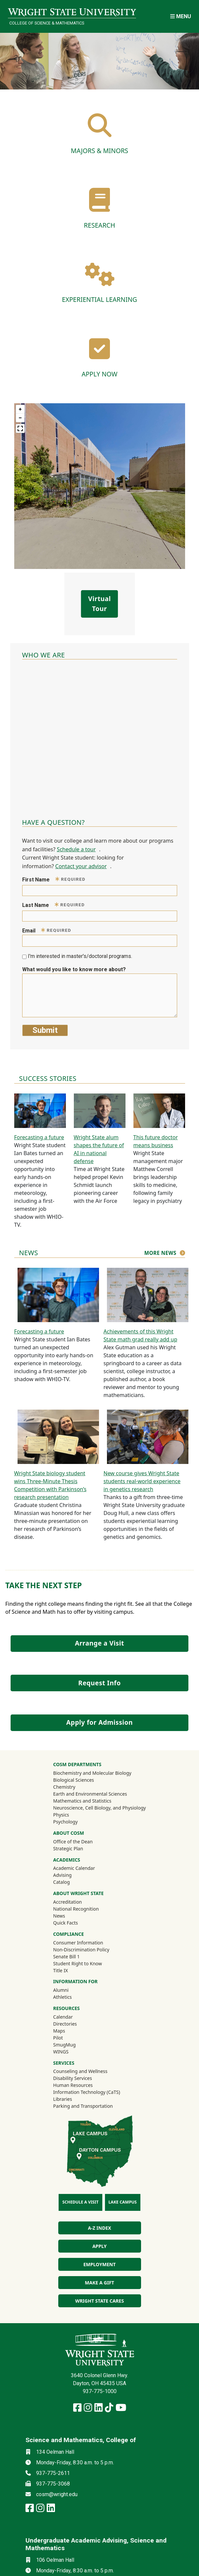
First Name (54, 879)
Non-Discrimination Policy (81, 1949)
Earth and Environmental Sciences (90, 1794)
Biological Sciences (73, 1780)
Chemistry (64, 1787)
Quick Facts (65, 1923)
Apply (99, 2246)
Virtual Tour (99, 603)
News (59, 1916)
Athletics (71, 1996)
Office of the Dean (73, 1841)
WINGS (61, 2051)
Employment (99, 2264)
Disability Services (72, 2078)
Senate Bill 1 (66, 1956)
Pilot (58, 2038)
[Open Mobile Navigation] (180, 16)
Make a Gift (99, 2282)
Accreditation (67, 1902)
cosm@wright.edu (56, 2494)
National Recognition (76, 1909)
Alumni (69, 1990)
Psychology (65, 1822)
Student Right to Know (77, 1963)
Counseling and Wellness (80, 2071)
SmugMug (73, 2044)
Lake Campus (123, 2202)
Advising (62, 1875)
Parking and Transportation (83, 2106)
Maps (59, 2031)
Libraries (62, 2099)
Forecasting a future (39, 1137)
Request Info (99, 1682)
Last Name (53, 904)
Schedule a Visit (80, 2202)
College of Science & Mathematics (46, 23)
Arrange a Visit (99, 1643)
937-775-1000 (100, 2391)
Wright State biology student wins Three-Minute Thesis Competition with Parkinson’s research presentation (50, 1485)
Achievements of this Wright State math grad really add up (140, 1335)
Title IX (60, 1970)
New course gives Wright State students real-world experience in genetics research (142, 1481)
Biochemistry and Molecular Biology (92, 1773)
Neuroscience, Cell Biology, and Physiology (99, 1808)
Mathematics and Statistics (82, 1801)
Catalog (61, 1882)
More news (160, 1253)
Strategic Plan (68, 1848)
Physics (61, 1815)
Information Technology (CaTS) (86, 2092)
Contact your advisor (81, 866)
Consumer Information (78, 1942)
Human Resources (73, 2085)
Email (47, 930)
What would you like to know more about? (74, 969)
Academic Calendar (74, 1868)
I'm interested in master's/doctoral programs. (80, 956)
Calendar (63, 2017)
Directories (65, 2024)
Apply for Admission (99, 1722)
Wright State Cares (99, 2301)
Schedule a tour (76, 849)
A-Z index (99, 2228)
